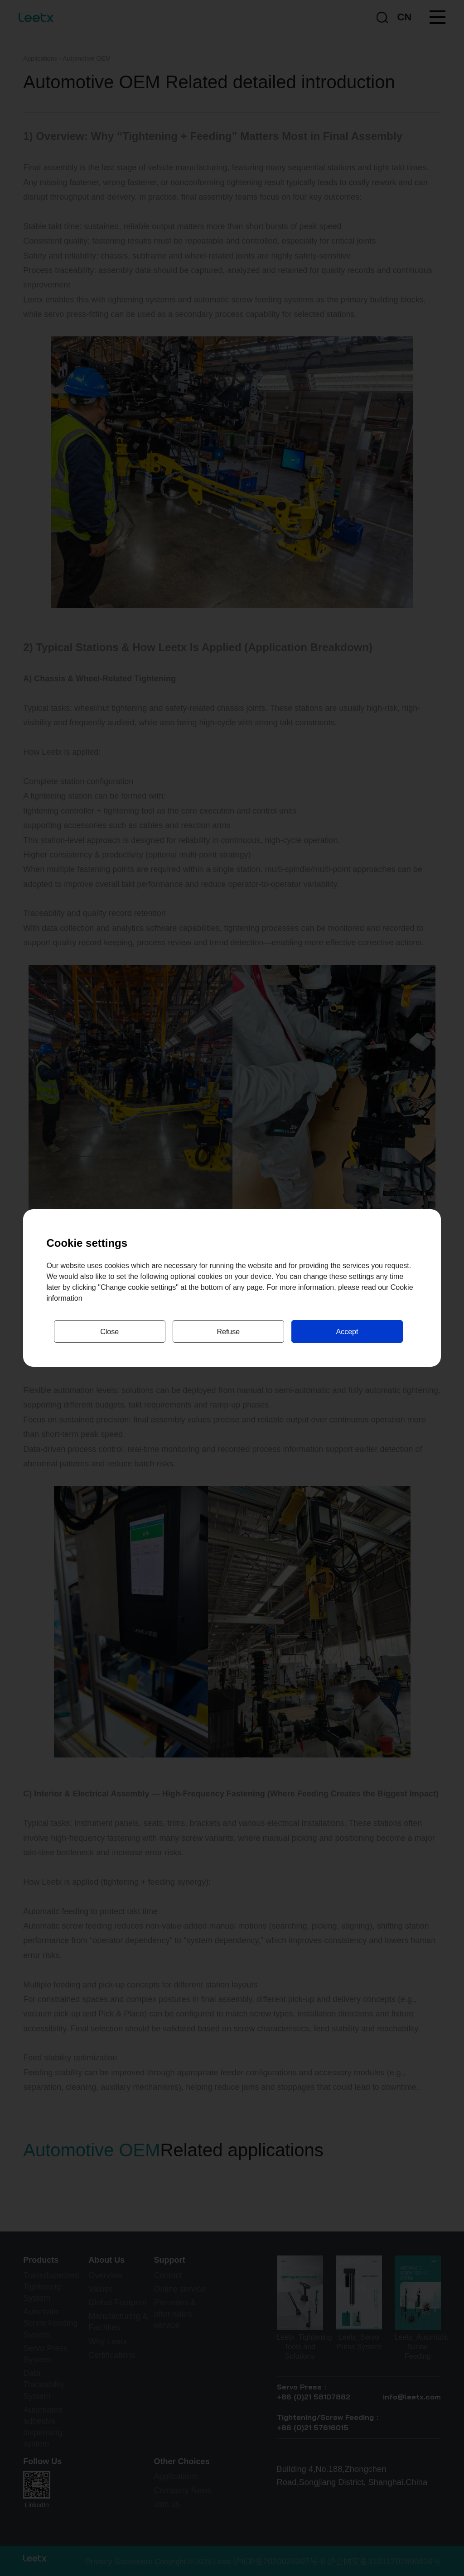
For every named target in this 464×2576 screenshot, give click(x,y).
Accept (347, 1332)
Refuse (228, 1332)
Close (109, 1332)
